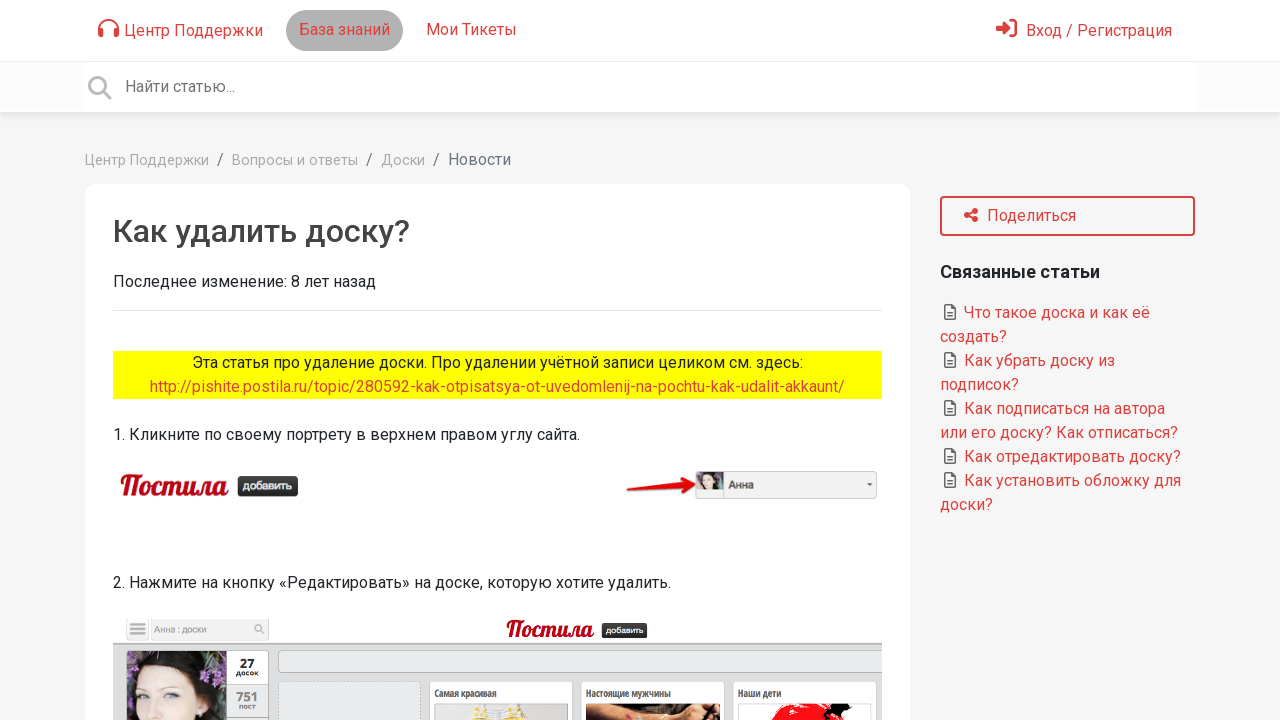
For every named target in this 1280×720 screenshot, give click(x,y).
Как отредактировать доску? (1060, 456)
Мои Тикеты (471, 29)
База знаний (344, 29)
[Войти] (1084, 30)
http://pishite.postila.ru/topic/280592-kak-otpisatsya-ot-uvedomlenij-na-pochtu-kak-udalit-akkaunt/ (497, 386)
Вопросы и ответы (295, 160)
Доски (403, 160)
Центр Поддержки (180, 29)
